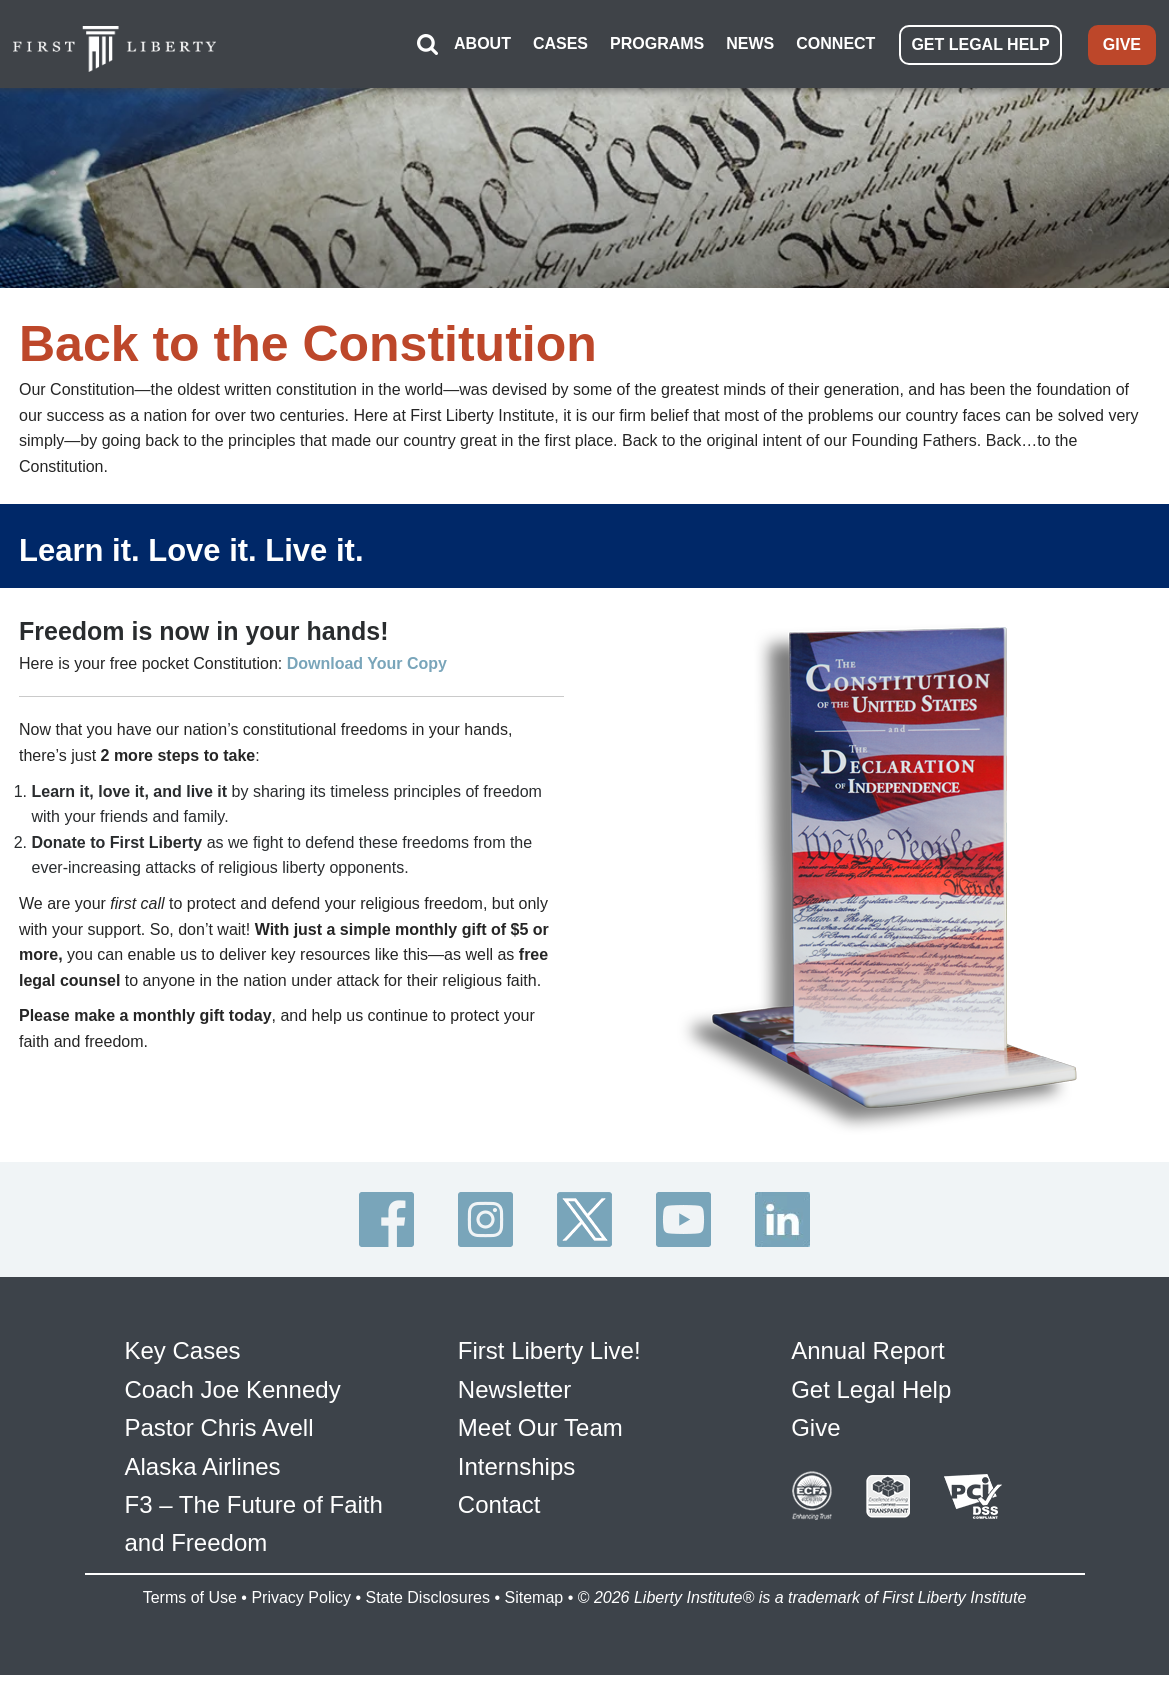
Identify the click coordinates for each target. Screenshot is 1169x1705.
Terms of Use (190, 1577)
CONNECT (835, 33)
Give (815, 1407)
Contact (499, 1484)
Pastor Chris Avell (219, 1407)
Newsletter (514, 1369)
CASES (560, 33)
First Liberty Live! (549, 1330)
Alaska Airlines (203, 1446)
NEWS (750, 33)
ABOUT (482, 33)
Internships (516, 1446)
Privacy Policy (301, 1577)
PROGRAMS (657, 33)
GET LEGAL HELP (980, 34)
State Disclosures (427, 1577)
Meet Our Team (540, 1407)
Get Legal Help (871, 1369)
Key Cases (183, 1330)
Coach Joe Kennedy (233, 1369)
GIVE (1122, 34)
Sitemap (533, 1577)
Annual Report (867, 1330)
